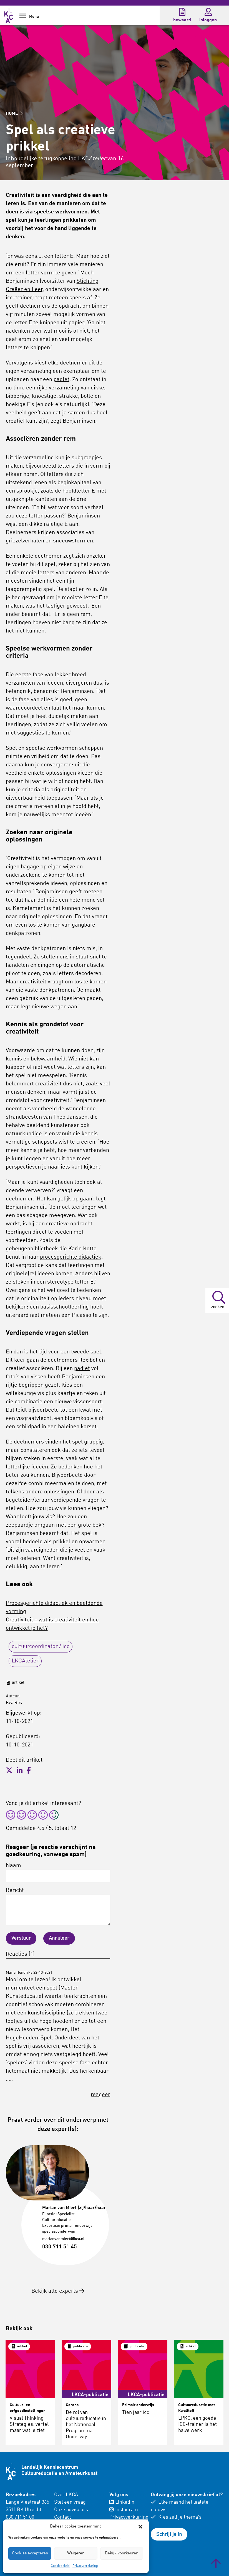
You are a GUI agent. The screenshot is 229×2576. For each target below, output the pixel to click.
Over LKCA (66, 2494)
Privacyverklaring (85, 2566)
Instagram (123, 2509)
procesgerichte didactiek (70, 1257)
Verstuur (21, 1938)
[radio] (10, 1815)
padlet (61, 379)
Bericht (58, 1906)
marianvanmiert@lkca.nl (63, 2239)
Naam (58, 1872)
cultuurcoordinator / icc (40, 1646)
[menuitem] (78, 2513)
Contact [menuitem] (62, 2517)
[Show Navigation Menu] (23, 18)
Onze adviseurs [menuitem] (71, 2509)
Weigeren (75, 2553)
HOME (14, 113)
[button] (140, 2526)
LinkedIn (121, 2502)
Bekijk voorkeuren (121, 2553)
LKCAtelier (25, 1661)
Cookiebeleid (60, 2566)
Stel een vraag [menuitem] (70, 2502)
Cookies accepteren (30, 2553)
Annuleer (59, 1938)
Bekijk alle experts (57, 2291)
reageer (100, 2095)
